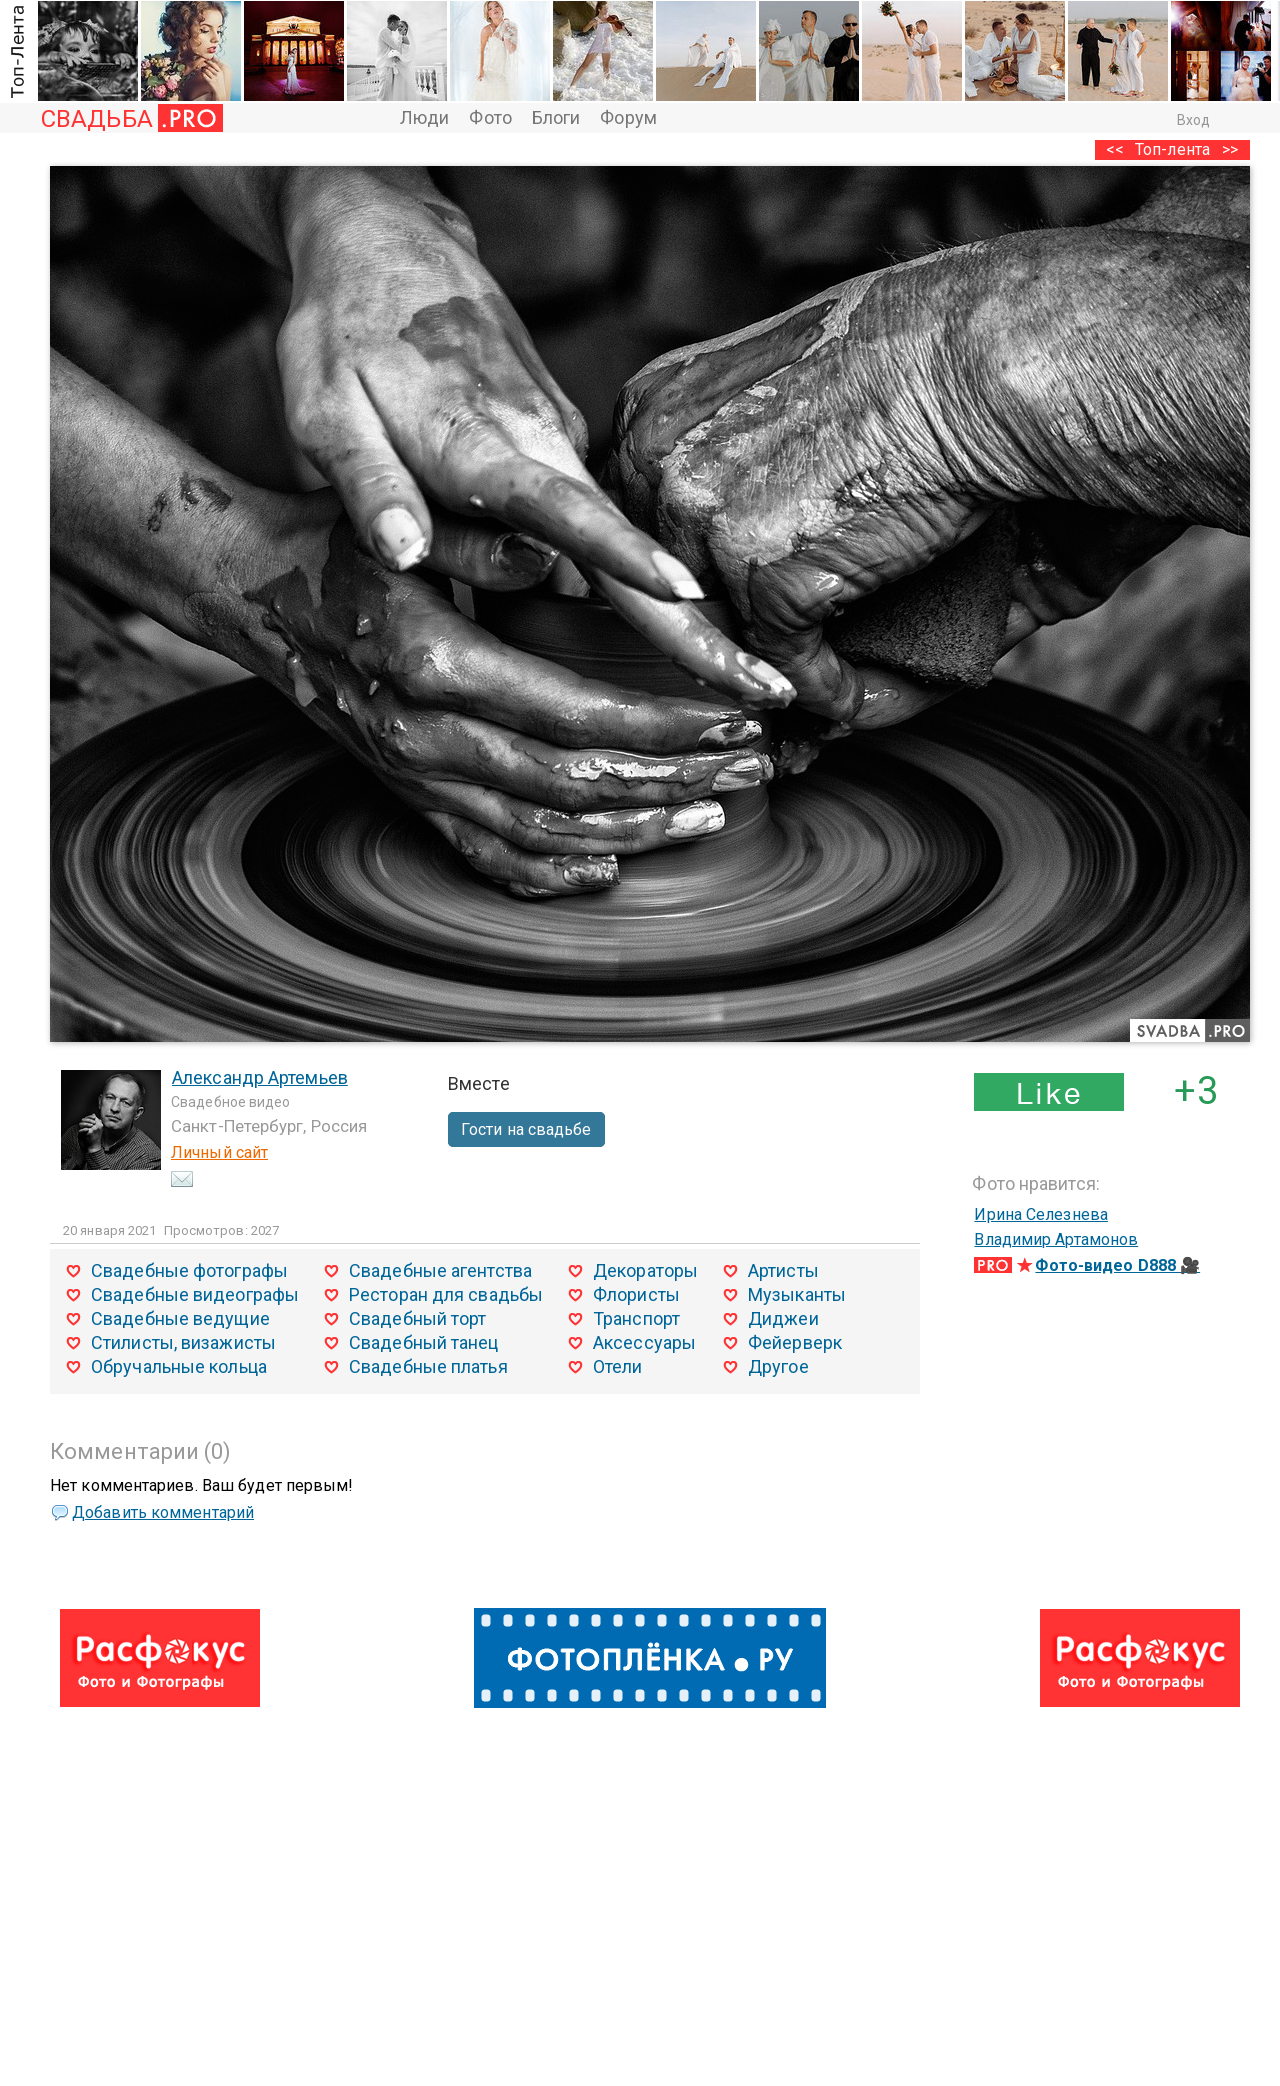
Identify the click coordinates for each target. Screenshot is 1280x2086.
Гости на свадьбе (526, 1129)
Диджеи (783, 1318)
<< (1115, 149)
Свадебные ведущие (180, 1318)
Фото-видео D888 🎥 (1117, 1265)
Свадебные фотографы (189, 1270)
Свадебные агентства (440, 1270)
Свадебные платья (428, 1366)
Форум (628, 117)
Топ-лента (1172, 149)
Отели (618, 1366)
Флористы (636, 1294)
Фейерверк (795, 1342)
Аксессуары (644, 1342)
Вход (1193, 120)
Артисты (783, 1270)
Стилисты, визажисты (183, 1342)
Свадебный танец (424, 1342)
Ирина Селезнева (1041, 1214)
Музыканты (797, 1294)
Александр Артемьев (260, 1077)
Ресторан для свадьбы (446, 1294)
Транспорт (636, 1318)
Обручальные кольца (179, 1366)
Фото (490, 117)
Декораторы (645, 1270)
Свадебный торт (417, 1318)
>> (1230, 149)
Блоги (556, 117)
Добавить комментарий (163, 1512)
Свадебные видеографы (195, 1294)
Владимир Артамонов (1056, 1239)
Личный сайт (219, 1152)
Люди (424, 117)
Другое (778, 1366)
